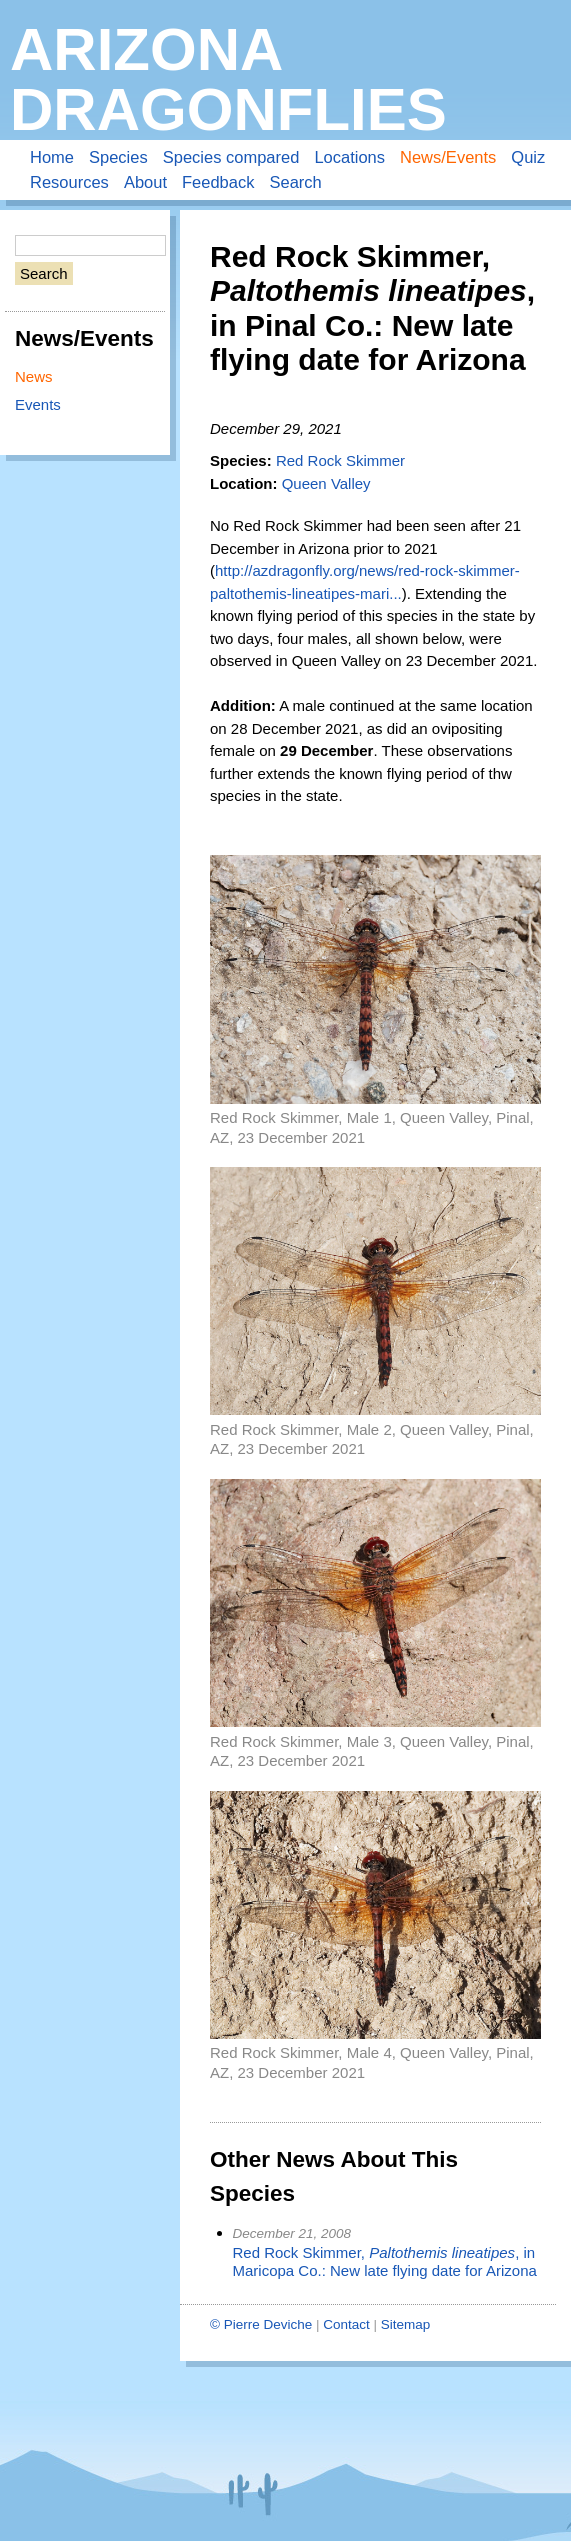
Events (38, 404)
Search (295, 182)
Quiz (528, 157)
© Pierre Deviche (261, 2324)
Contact (346, 2324)
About (145, 182)
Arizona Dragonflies (228, 79)
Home (52, 157)
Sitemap (406, 2324)
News (34, 376)
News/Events (448, 157)
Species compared (231, 157)
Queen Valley (326, 483)
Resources (69, 182)
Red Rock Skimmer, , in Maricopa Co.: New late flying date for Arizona (385, 2262)
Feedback (218, 182)
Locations (349, 157)
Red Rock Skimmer (340, 460)
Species (118, 157)
